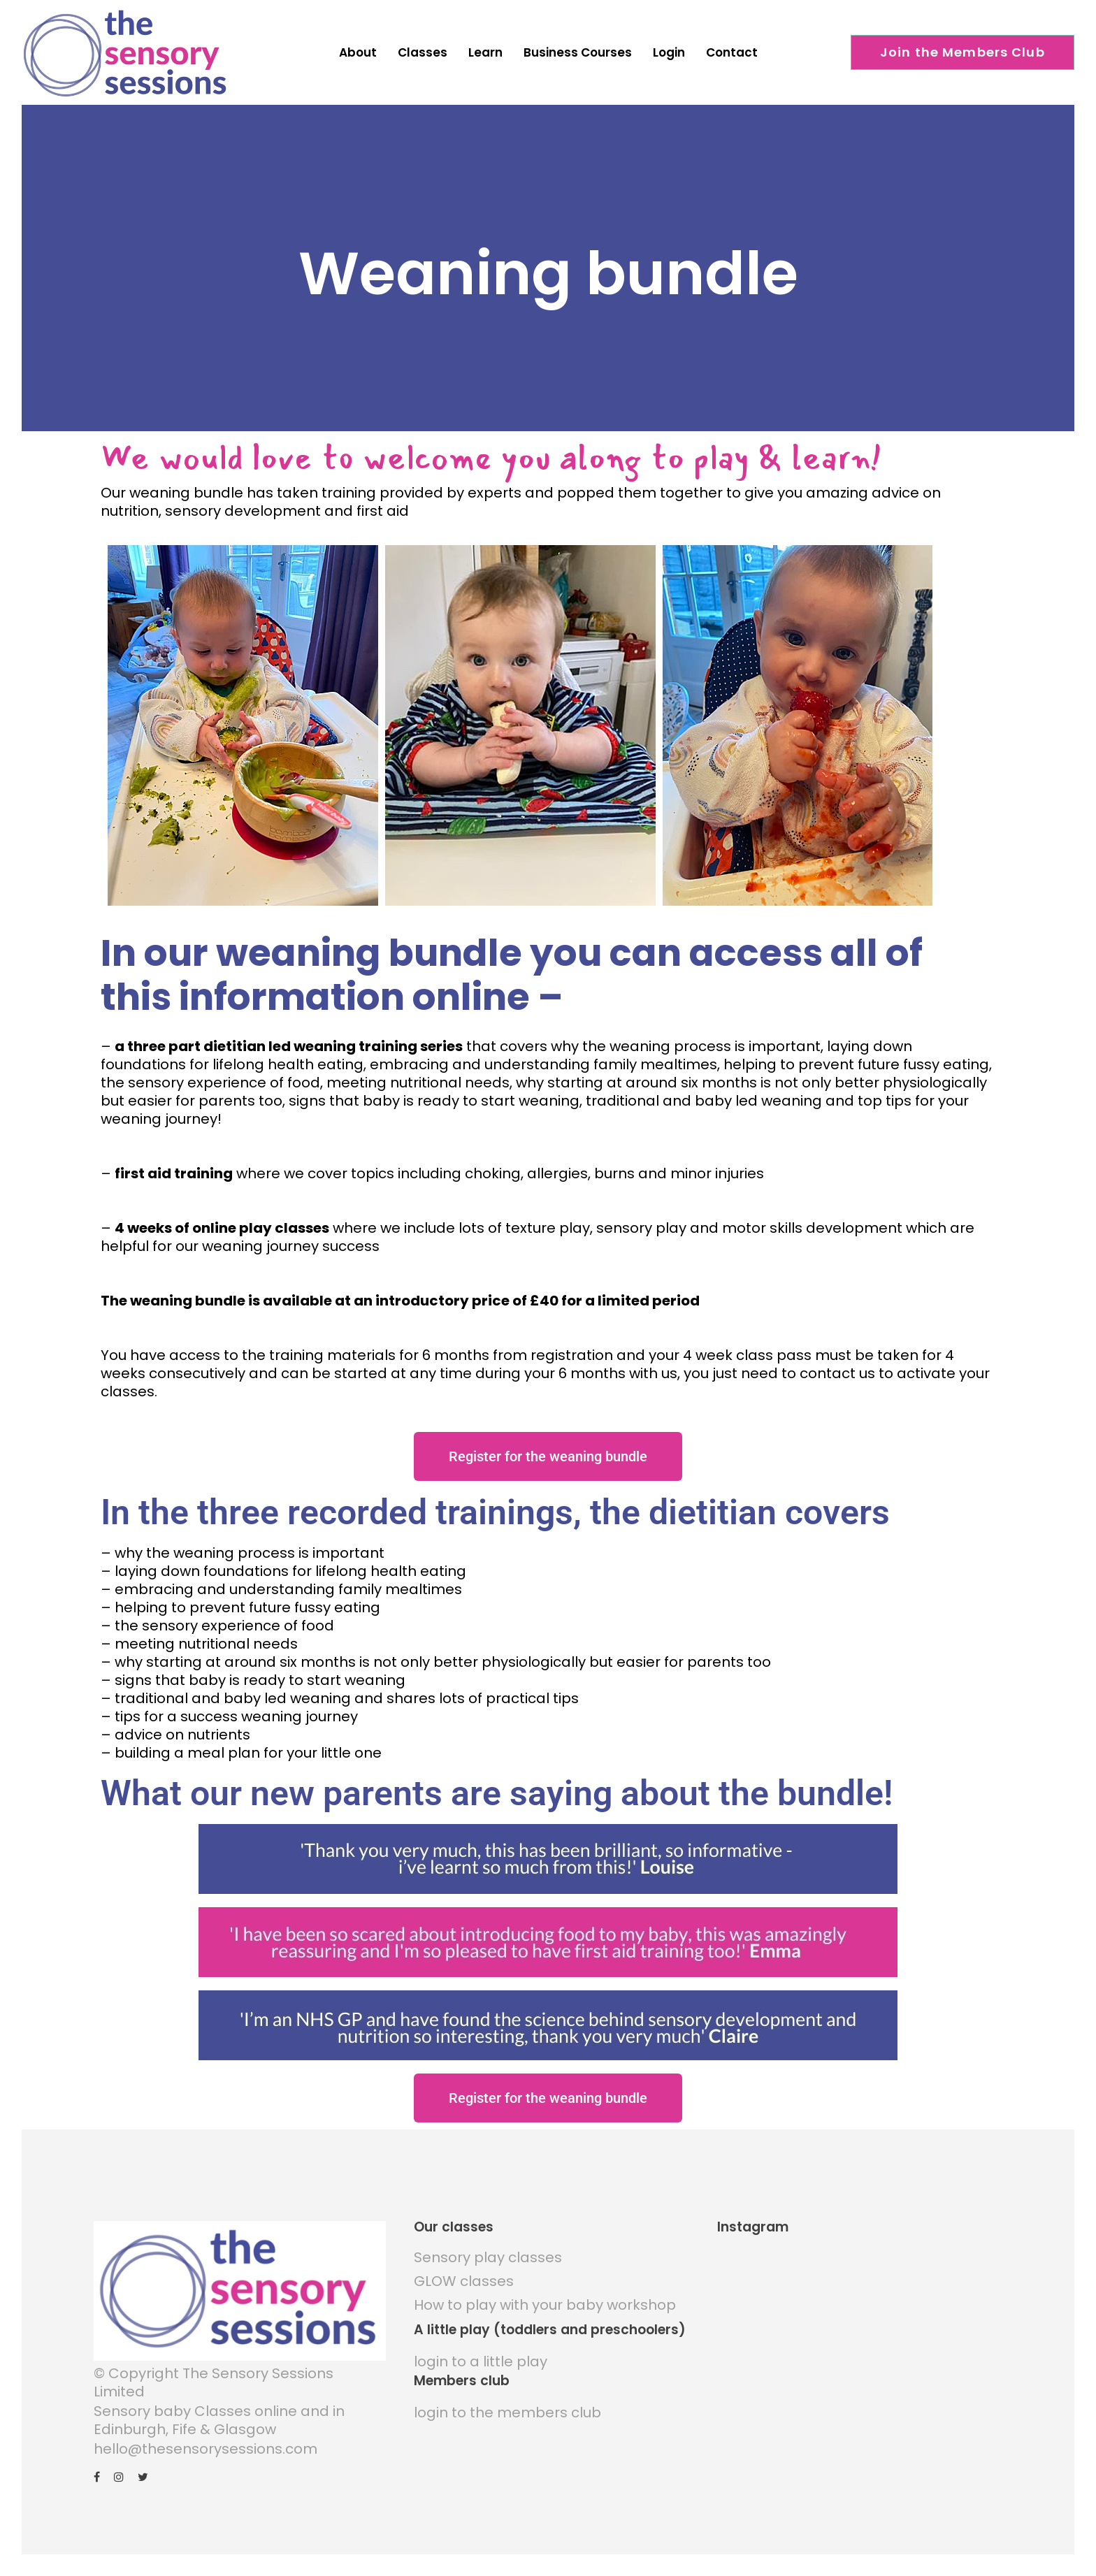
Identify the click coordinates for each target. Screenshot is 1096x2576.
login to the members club (507, 2400)
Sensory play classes (488, 2245)
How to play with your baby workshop (545, 2293)
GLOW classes (464, 2269)
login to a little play (480, 2349)
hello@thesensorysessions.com (205, 2437)
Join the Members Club (962, 52)
